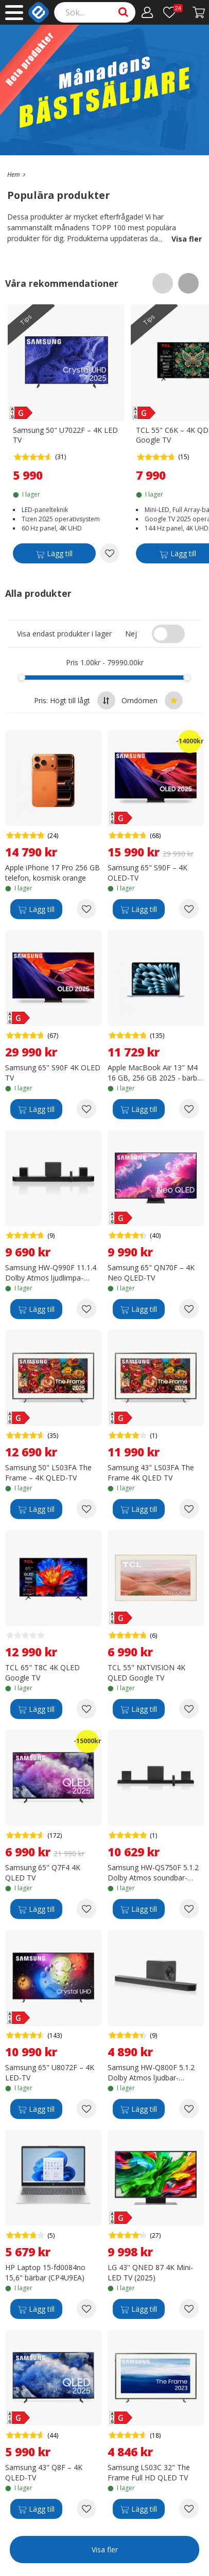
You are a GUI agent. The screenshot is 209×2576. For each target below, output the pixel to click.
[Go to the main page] (13, 174)
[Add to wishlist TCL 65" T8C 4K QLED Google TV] (86, 1709)
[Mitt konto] (147, 12)
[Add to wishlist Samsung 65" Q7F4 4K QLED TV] (86, 1909)
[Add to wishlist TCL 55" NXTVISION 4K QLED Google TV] (189, 1709)
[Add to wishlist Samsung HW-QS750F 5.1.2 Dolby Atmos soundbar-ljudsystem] (189, 1909)
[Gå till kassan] (199, 12)
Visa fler (180, 239)
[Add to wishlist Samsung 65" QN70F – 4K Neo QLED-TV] (189, 1309)
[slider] (21, 677)
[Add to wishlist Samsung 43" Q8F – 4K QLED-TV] (86, 2508)
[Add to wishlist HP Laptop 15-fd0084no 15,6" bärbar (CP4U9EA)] (86, 2308)
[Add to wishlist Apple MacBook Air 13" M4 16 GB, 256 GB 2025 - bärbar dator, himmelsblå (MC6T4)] (189, 1109)
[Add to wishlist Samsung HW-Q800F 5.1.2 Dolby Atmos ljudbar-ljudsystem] (189, 2108)
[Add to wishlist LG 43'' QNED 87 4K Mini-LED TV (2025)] (189, 2308)
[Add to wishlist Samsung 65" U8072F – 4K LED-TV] (86, 2108)
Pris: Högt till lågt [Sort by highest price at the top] (74, 700)
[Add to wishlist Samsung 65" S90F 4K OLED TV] (86, 1109)
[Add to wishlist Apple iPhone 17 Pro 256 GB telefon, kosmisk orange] (86, 909)
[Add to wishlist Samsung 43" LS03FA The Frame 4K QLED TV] (189, 1509)
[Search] (95, 12)
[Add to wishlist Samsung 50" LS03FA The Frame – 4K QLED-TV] (86, 1509)
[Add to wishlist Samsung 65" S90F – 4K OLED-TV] (189, 909)
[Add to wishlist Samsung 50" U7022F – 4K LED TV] (109, 553)
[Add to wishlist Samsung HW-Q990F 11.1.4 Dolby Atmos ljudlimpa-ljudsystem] (86, 1309)
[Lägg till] (54, 555)
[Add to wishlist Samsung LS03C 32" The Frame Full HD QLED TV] (189, 2508)
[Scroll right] (188, 283)
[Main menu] (14, 13)
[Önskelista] (173, 12)
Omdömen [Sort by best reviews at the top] (152, 700)
